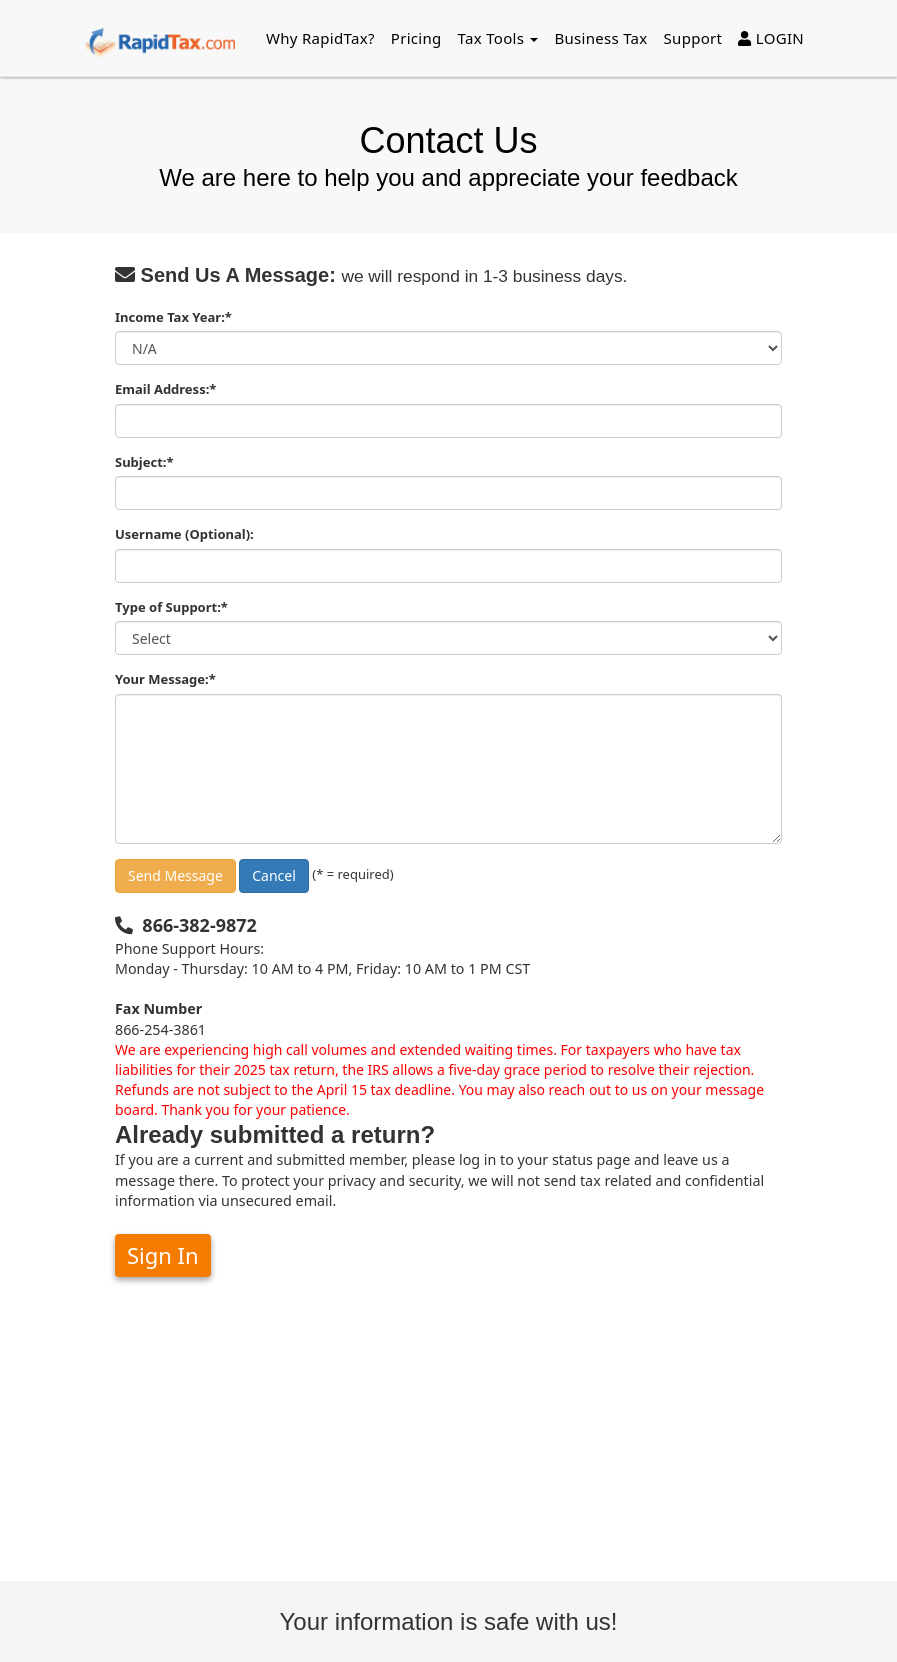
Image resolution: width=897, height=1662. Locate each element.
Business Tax (600, 38)
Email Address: (165, 389)
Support (693, 38)
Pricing (416, 38)
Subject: (144, 462)
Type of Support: (171, 607)
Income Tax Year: (173, 317)
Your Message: (165, 679)
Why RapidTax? (320, 38)
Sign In (163, 1255)
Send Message (175, 875)
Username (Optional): (184, 534)
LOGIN (771, 38)
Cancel (274, 875)
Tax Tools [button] (498, 38)
